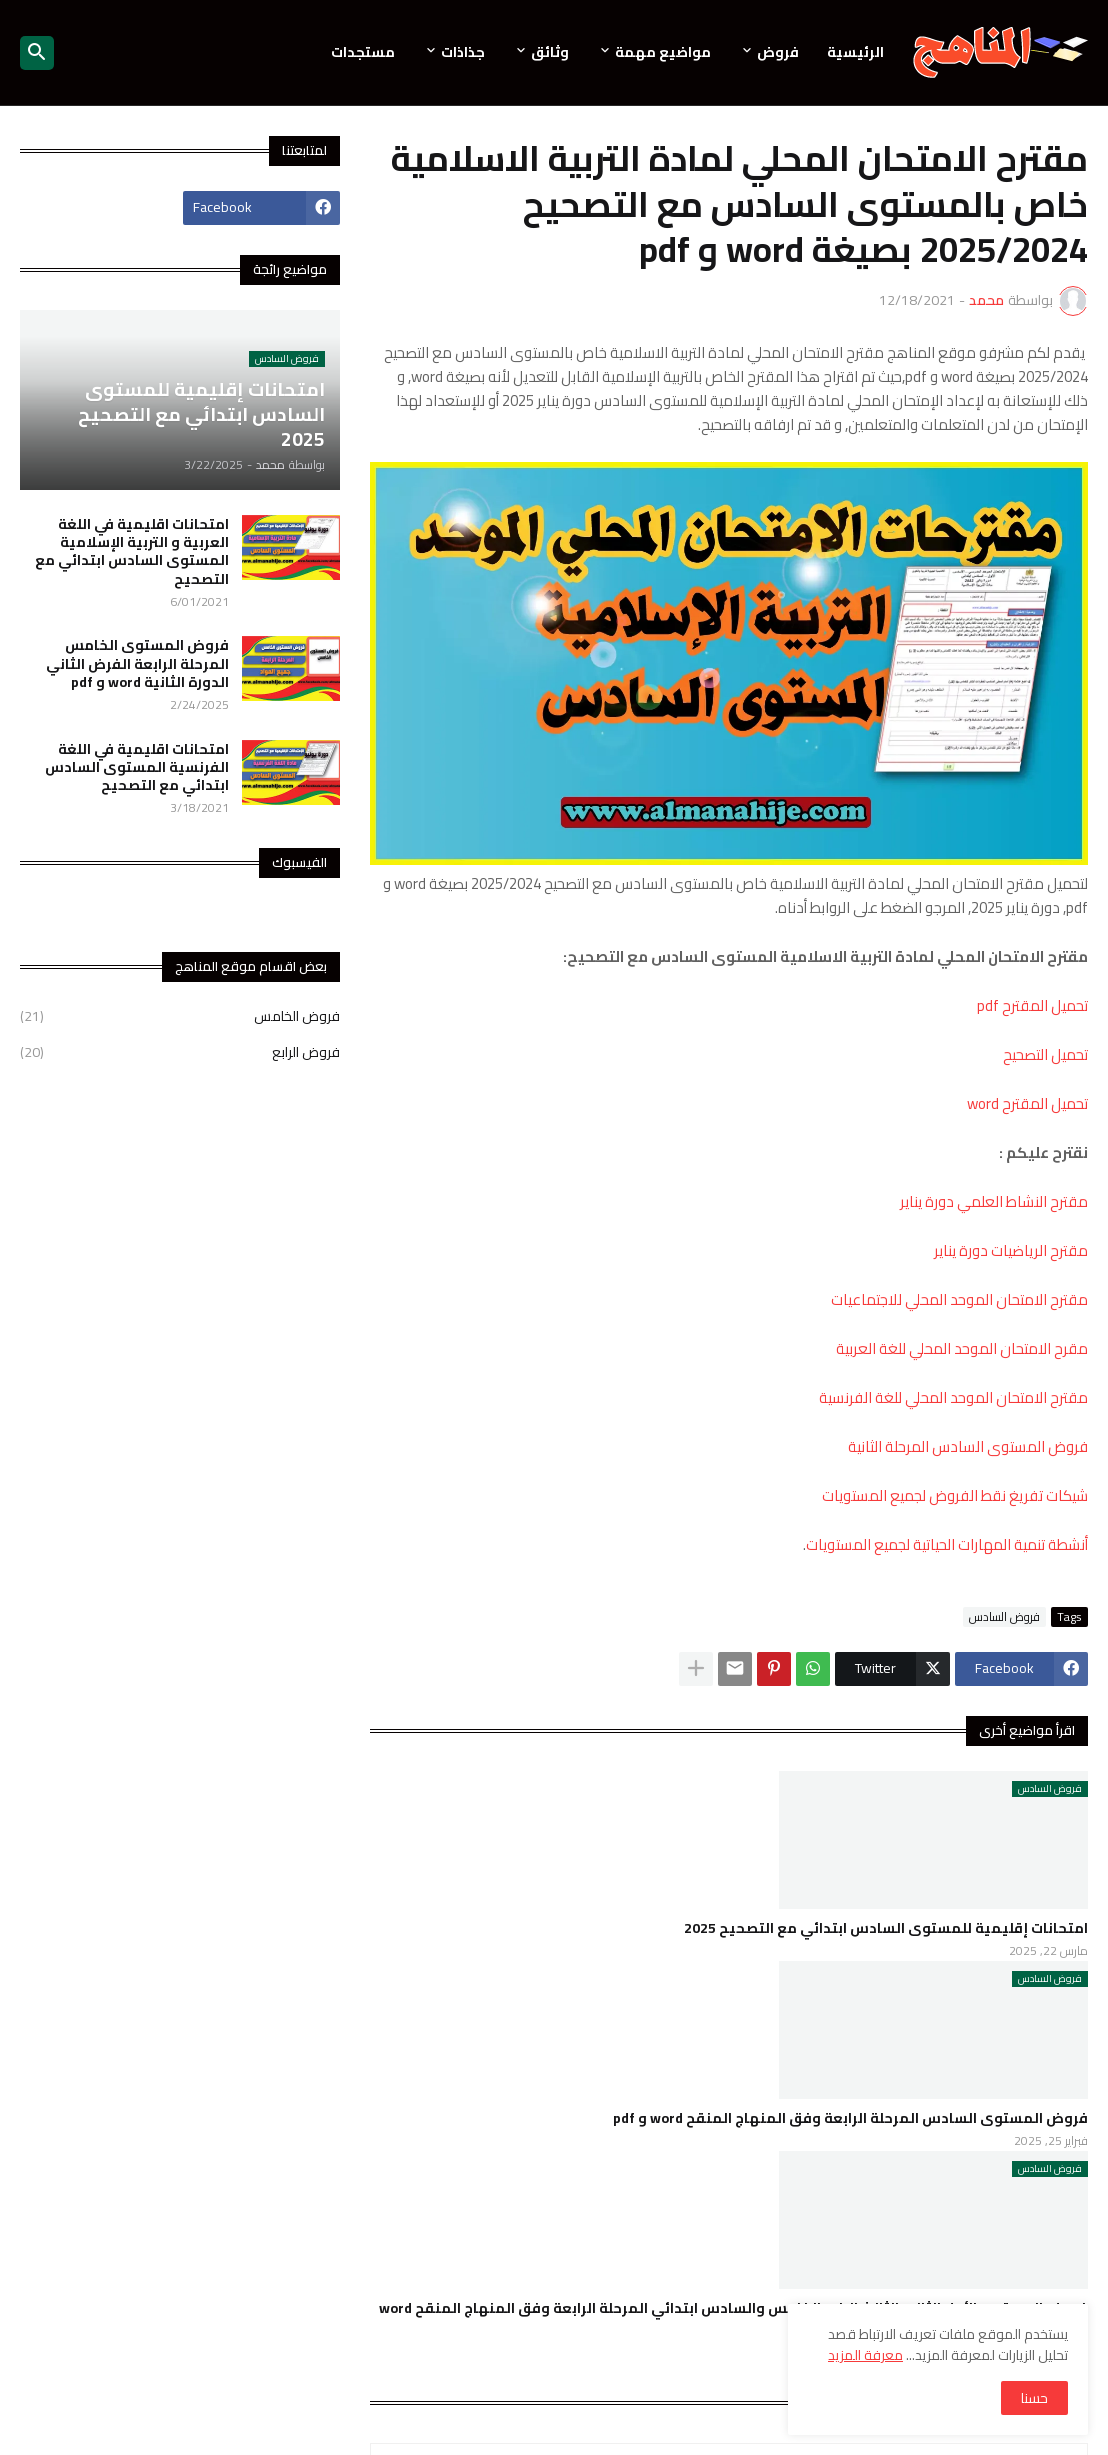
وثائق (550, 52)
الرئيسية (855, 52)
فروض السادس (1004, 1617)
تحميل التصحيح (1045, 1054)
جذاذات (463, 52)
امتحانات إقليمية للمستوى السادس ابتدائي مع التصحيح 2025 (886, 1928)
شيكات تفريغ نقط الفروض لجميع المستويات (955, 1495)
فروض (778, 52)
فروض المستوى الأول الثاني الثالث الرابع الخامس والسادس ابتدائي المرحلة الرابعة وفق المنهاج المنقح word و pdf (733, 2317)
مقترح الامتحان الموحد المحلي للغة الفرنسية (953, 1397)
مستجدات (363, 52)
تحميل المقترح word (1027, 1103)
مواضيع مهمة (663, 52)
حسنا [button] (1034, 2398)
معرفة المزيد (865, 2355)
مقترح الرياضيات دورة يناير (1009, 1250)
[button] (37, 53)
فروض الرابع (180, 1051)
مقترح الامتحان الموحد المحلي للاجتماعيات (959, 1299)
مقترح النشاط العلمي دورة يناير (992, 1201)
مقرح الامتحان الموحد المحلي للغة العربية (962, 1348)
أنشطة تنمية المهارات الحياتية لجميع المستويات (947, 1544)
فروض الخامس (180, 1018)
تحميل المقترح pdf (1032, 1005)
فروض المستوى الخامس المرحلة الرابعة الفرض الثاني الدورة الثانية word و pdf (137, 663)
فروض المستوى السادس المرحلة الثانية (968, 1446)
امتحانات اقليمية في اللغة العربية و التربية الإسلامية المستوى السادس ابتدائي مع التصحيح (132, 551)
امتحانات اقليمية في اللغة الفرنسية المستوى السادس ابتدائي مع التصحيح (137, 767)
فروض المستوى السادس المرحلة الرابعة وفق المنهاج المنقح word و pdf (850, 2118)
